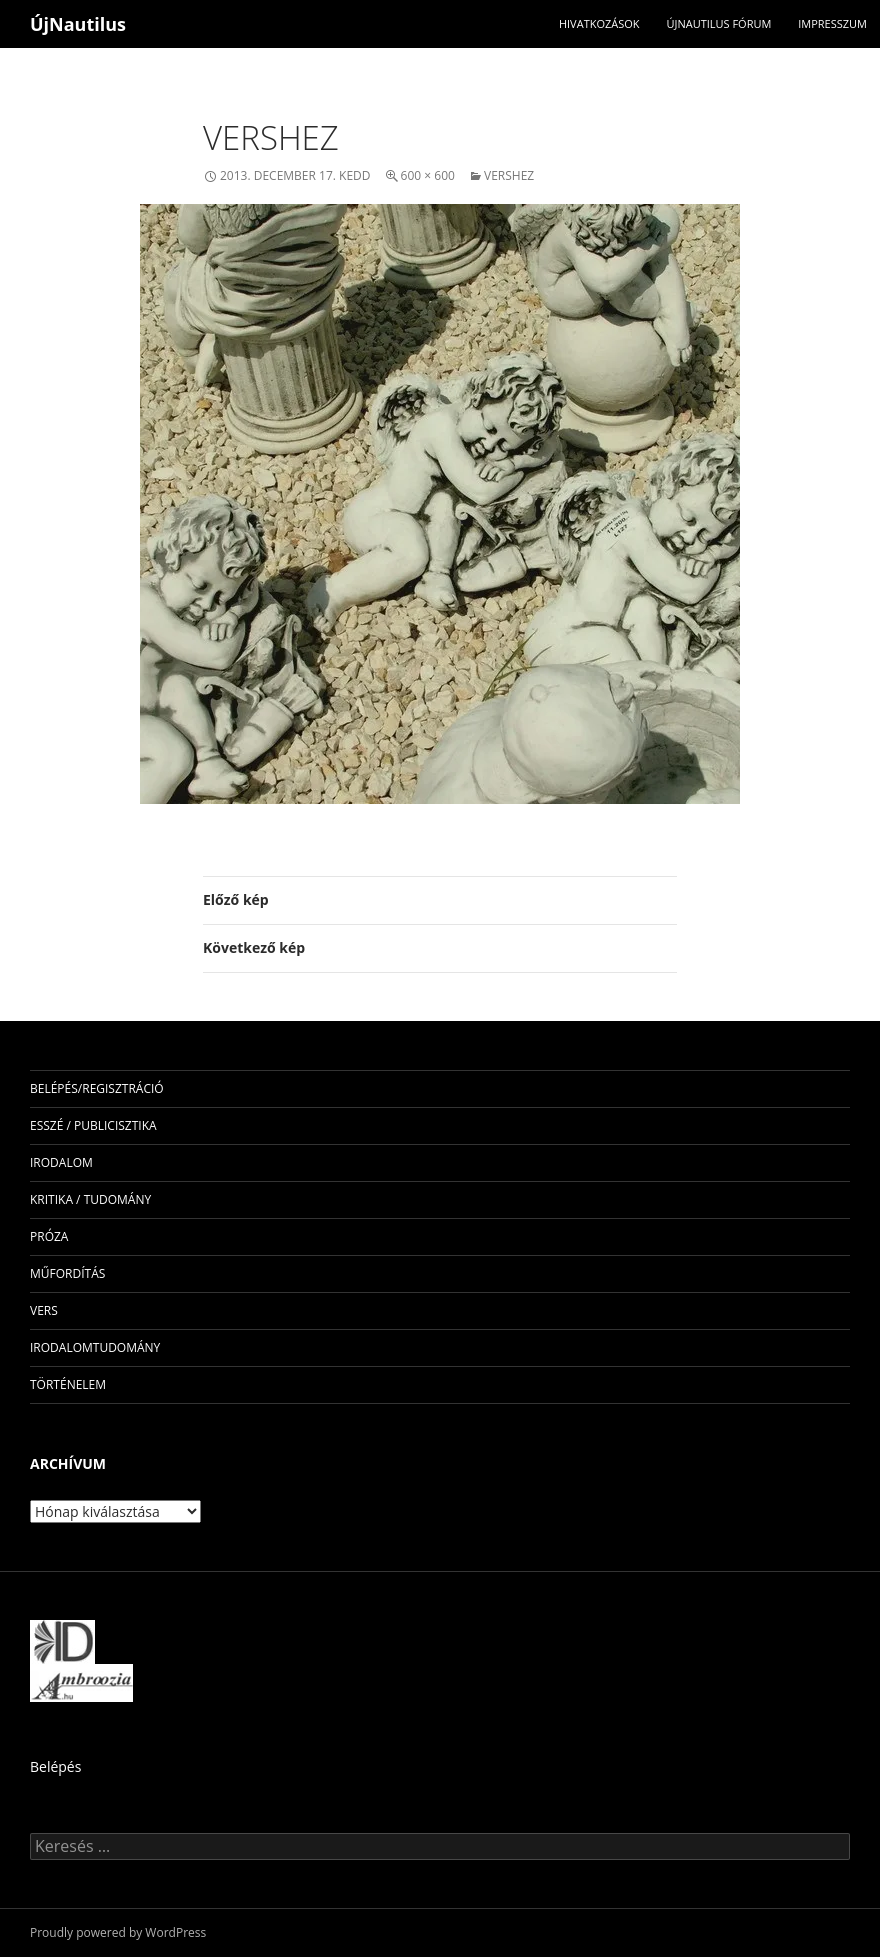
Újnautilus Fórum (718, 23)
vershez (509, 175)
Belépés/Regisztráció (97, 1088)
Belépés (55, 1766)
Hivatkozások (599, 23)
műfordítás (67, 1273)
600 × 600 (428, 175)
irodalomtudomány (95, 1347)
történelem (68, 1384)
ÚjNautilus (78, 24)
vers (44, 1310)
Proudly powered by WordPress (118, 1932)
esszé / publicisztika (93, 1125)
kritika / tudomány (90, 1199)
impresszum (832, 23)
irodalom (61, 1162)
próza (49, 1236)
